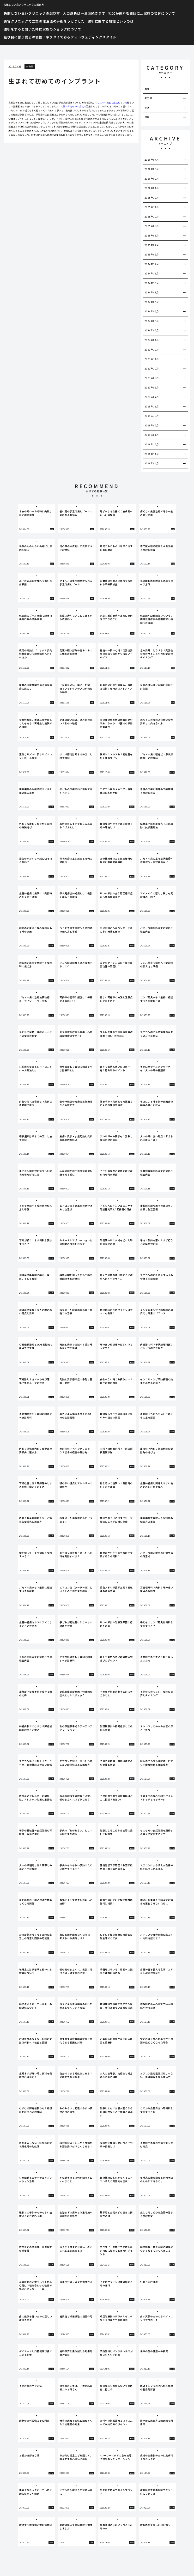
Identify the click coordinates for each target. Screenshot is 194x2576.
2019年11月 (152, 406)
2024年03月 (152, 321)
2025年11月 (152, 207)
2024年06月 (152, 302)
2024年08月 (152, 292)
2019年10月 (152, 416)
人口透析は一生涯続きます (84, 13)
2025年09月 (152, 226)
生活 (147, 107)
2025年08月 (152, 235)
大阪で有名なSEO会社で (73, 106)
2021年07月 (152, 397)
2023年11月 (152, 359)
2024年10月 (152, 283)
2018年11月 (152, 454)
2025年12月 (152, 197)
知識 (147, 117)
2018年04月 (152, 463)
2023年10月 (152, 368)
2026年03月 (152, 169)
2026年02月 (152, 178)
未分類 (30, 66)
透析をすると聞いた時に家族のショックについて (42, 29)
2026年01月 (152, 188)
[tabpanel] (36, 518)
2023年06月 (152, 387)
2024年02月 (152, 330)
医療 (147, 89)
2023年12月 (152, 349)
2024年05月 (152, 311)
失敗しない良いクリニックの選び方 (32, 13)
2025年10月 (152, 216)
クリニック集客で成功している (111, 102)
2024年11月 (152, 273)
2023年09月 (152, 378)
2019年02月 (152, 425)
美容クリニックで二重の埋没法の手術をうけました (44, 21)
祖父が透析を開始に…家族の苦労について (141, 13)
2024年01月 (152, 340)
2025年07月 (152, 245)
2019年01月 (152, 434)
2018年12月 (152, 444)
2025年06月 (152, 254)
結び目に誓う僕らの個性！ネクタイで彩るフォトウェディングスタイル (60, 37)
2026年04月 (152, 159)
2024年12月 (152, 264)
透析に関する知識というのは (110, 21)
